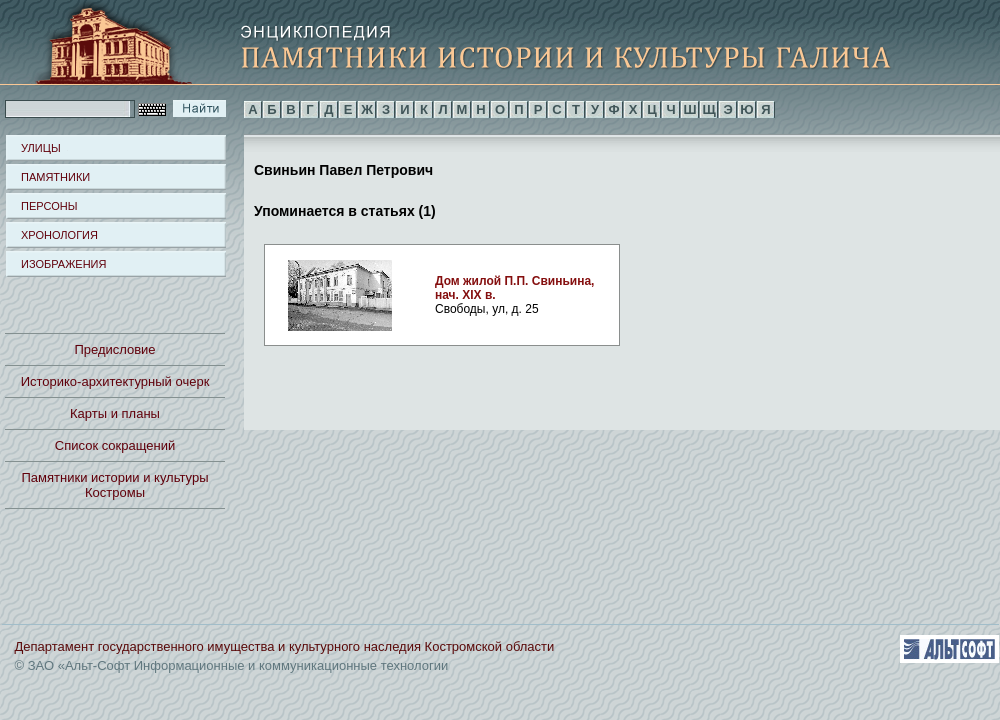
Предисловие (114, 349)
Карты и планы (115, 413)
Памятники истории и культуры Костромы (115, 485)
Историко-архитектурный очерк (115, 381)
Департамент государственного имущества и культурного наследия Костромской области (285, 646)
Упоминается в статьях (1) (345, 210)
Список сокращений (115, 445)
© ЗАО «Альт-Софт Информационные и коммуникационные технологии (232, 665)
